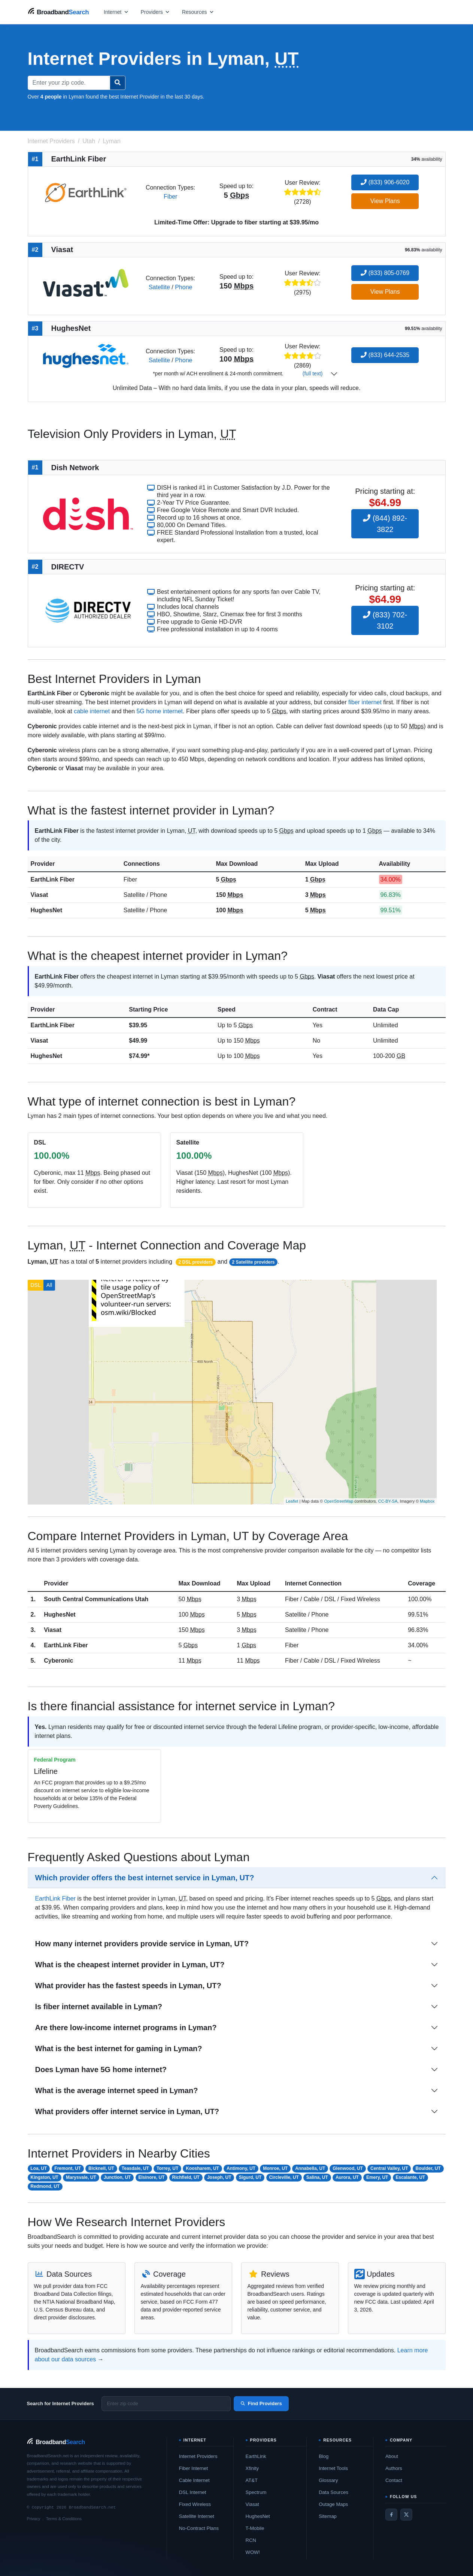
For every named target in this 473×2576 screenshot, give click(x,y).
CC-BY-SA (388, 1501)
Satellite (159, 287)
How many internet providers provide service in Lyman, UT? (142, 1943)
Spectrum (256, 2492)
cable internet (92, 711)
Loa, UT (38, 2168)
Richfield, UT (186, 2177)
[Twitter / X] (406, 2515)
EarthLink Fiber (53, 879)
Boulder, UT (428, 2168)
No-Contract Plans (199, 2528)
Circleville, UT (283, 2177)
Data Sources (333, 2492)
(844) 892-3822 (385, 523)
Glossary (328, 2480)
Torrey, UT (167, 2168)
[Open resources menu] (198, 12)
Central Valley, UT (389, 2168)
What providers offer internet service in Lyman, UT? (127, 2111)
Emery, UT (377, 2177)
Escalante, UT (410, 2177)
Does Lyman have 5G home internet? (101, 2069)
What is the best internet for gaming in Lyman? (118, 2048)
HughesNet (46, 910)
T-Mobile (255, 2528)
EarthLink (256, 2456)
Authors (393, 2468)
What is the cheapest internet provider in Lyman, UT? (130, 1964)
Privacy (33, 2518)
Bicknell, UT (101, 2168)
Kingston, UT (44, 2177)
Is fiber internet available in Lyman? (98, 2006)
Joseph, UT (219, 2177)
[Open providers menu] (155, 12)
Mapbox (427, 1501)
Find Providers (261, 2403)
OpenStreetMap (338, 1501)
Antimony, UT (241, 2168)
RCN (251, 2540)
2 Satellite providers (253, 1262)
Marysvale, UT (81, 2177)
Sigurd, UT (250, 2177)
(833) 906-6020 (385, 182)
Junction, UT (117, 2177)
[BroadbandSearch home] (58, 12)
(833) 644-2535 (385, 355)
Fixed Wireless (195, 2504)
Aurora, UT (347, 2177)
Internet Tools (333, 2468)
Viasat (39, 895)
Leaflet (292, 1501)
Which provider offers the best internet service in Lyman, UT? (144, 1878)
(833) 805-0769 (385, 273)
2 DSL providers (195, 1262)
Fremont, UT (67, 2168)
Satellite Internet (196, 2516)
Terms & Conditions (64, 2518)
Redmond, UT (45, 2186)
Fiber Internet (193, 2468)
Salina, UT (317, 2177)
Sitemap (328, 2516)
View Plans (385, 201)
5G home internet (159, 711)
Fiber (170, 196)
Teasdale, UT (135, 2168)
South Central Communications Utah (96, 1599)
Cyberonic (58, 1660)
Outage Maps (333, 2504)
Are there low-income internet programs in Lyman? (126, 2027)
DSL (36, 1285)
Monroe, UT (275, 2168)
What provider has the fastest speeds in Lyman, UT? (128, 1985)
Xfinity (252, 2468)
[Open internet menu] (116, 12)
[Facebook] (391, 2515)
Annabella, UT (310, 2168)
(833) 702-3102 (385, 620)
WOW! (253, 2552)
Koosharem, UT (202, 2168)
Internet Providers (198, 2456)
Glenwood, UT (348, 2168)
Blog (323, 2456)
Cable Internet (194, 2480)
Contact (393, 2480)
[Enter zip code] (166, 2403)
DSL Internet (192, 2492)
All (49, 1285)
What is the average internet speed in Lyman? (116, 2090)
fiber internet (365, 702)
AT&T (252, 2480)
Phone (183, 287)
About (391, 2456)
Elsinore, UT (151, 2177)
